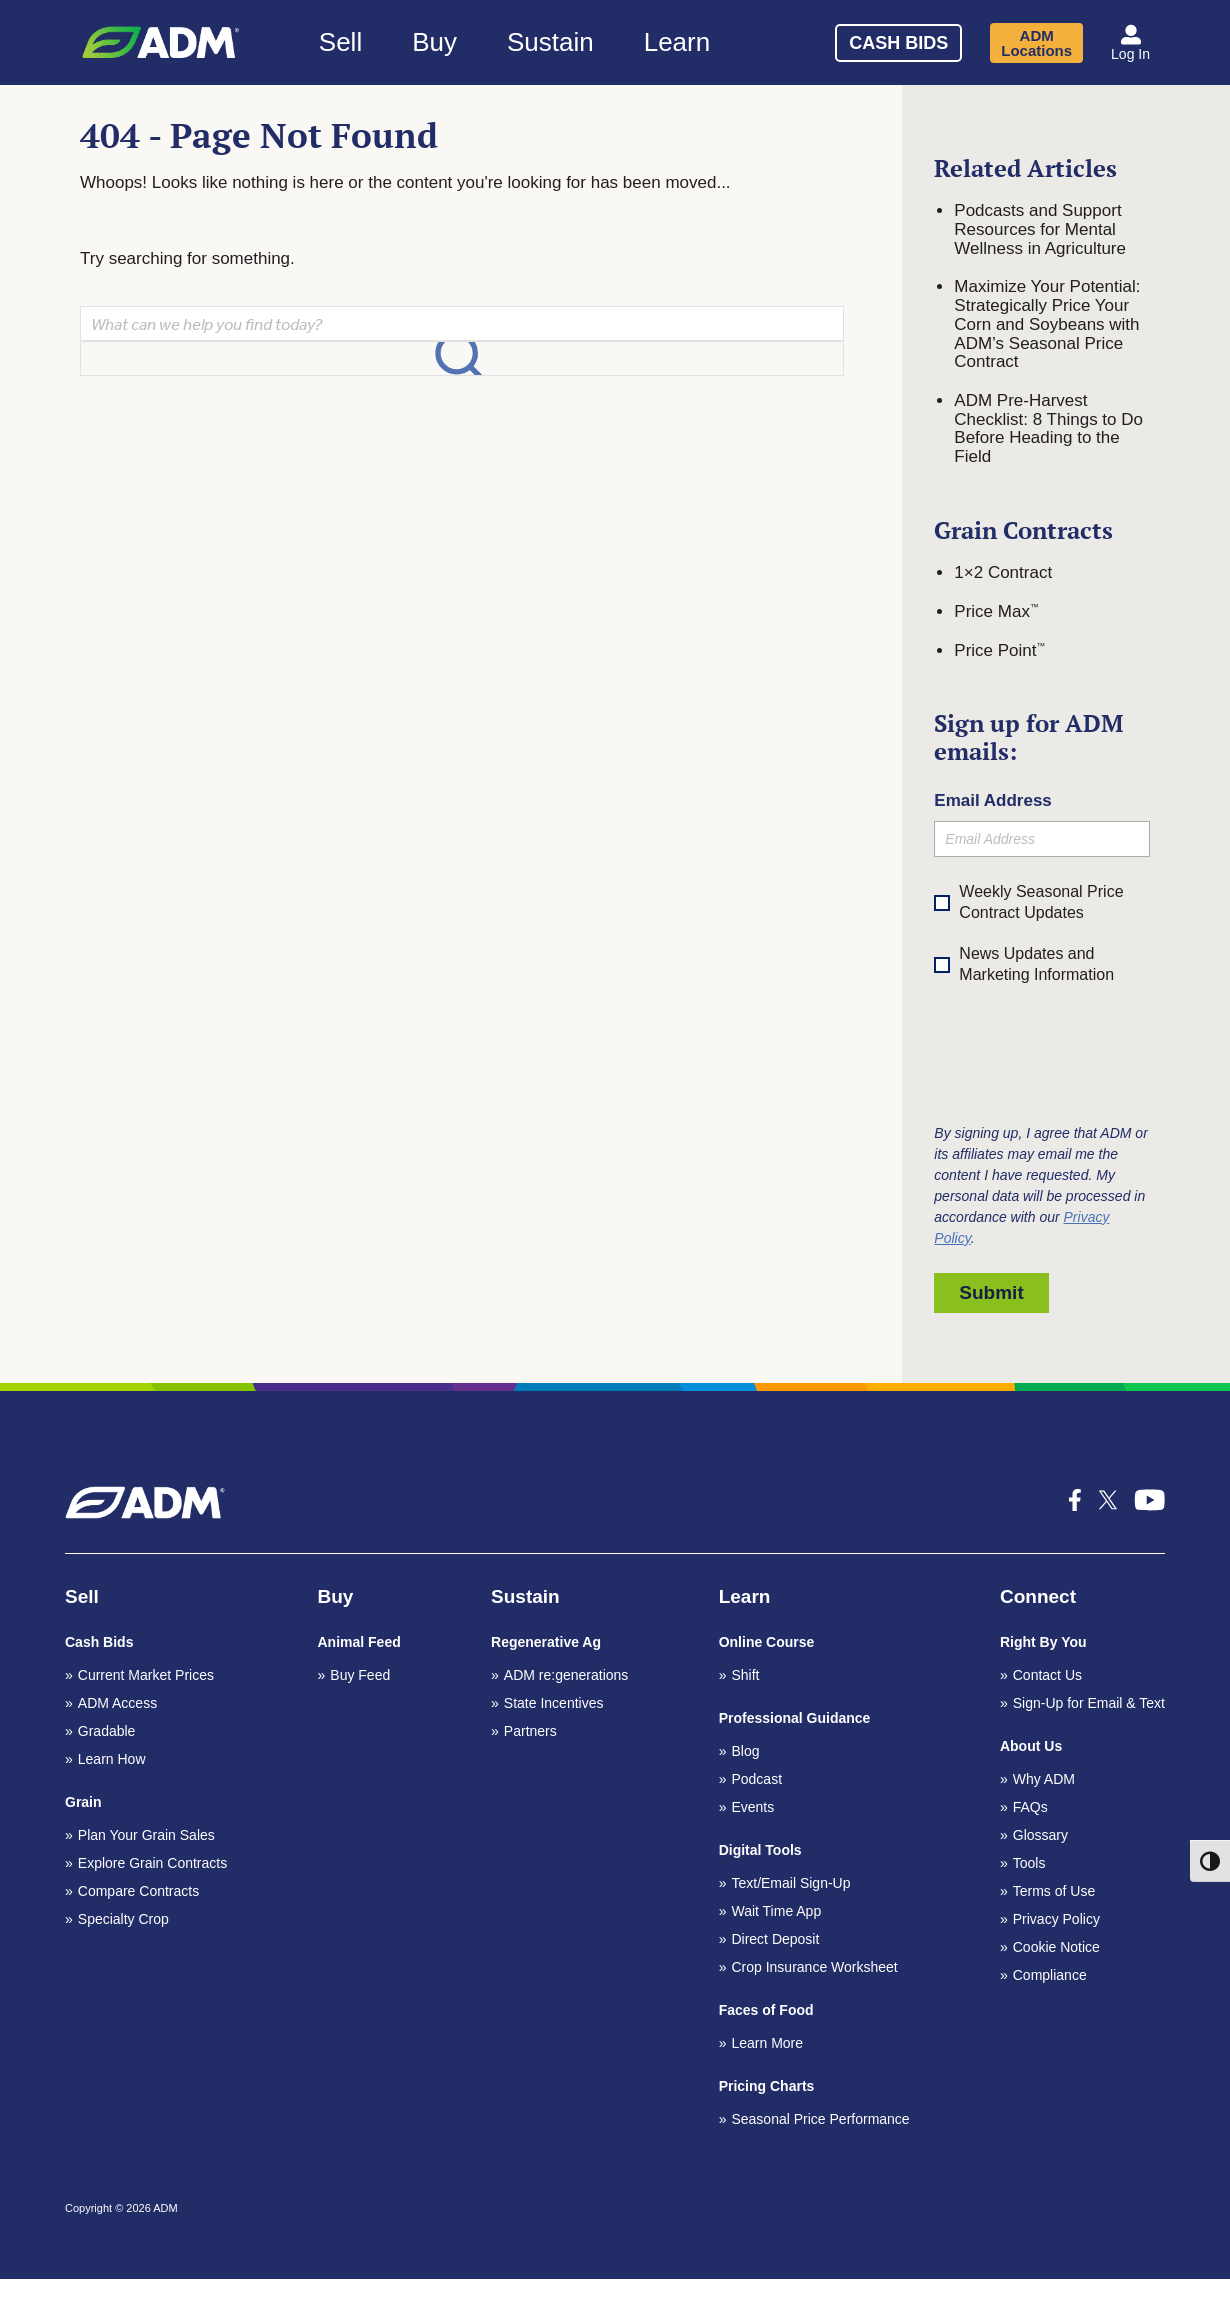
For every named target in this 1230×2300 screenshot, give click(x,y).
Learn (677, 42)
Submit (991, 1292)
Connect (1038, 1596)
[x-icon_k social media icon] (1108, 1500)
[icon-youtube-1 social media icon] (1150, 1500)
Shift (745, 1675)
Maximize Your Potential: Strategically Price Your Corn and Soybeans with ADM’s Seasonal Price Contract (1047, 324)
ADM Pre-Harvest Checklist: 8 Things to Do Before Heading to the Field (1048, 428)
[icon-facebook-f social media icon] (1075, 1500)
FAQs (1030, 1807)
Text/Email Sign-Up (790, 1883)
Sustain (550, 42)
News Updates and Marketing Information (1024, 965)
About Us (1031, 1746)
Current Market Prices (146, 1675)
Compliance (1050, 1975)
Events (752, 1807)
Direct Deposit (775, 1939)
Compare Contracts (138, 1891)
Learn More (767, 2043)
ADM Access (117, 1703)
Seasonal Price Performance (820, 2119)
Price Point (999, 650)
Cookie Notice (1056, 1947)
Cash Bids (898, 43)
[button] (1130, 42)
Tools (1029, 1863)
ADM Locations (1036, 43)
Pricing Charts (767, 2086)
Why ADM (1044, 1779)
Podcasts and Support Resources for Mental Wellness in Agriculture (1040, 229)
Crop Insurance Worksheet (814, 1967)
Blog (745, 1751)
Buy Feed (360, 1675)
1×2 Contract (1003, 572)
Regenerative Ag (546, 1642)
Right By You (1043, 1642)
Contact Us (1047, 1675)
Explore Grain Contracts (152, 1863)
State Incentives (554, 1703)
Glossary (1040, 1835)
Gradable (107, 1731)
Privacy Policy (1056, 1919)
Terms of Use (1054, 1891)
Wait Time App (776, 1911)
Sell (340, 42)
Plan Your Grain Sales (146, 1835)
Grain (83, 1802)
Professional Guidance (795, 1718)
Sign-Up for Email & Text (1089, 1703)
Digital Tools (760, 1850)
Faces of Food (766, 2010)
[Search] (772, 39)
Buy (434, 42)
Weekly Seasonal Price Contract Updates (1041, 902)
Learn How (112, 1759)
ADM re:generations (566, 1675)
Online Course (767, 1642)
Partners (530, 1731)
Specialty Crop (123, 1919)
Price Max (996, 611)
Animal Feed (359, 1642)
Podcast (756, 1779)
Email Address (992, 800)
